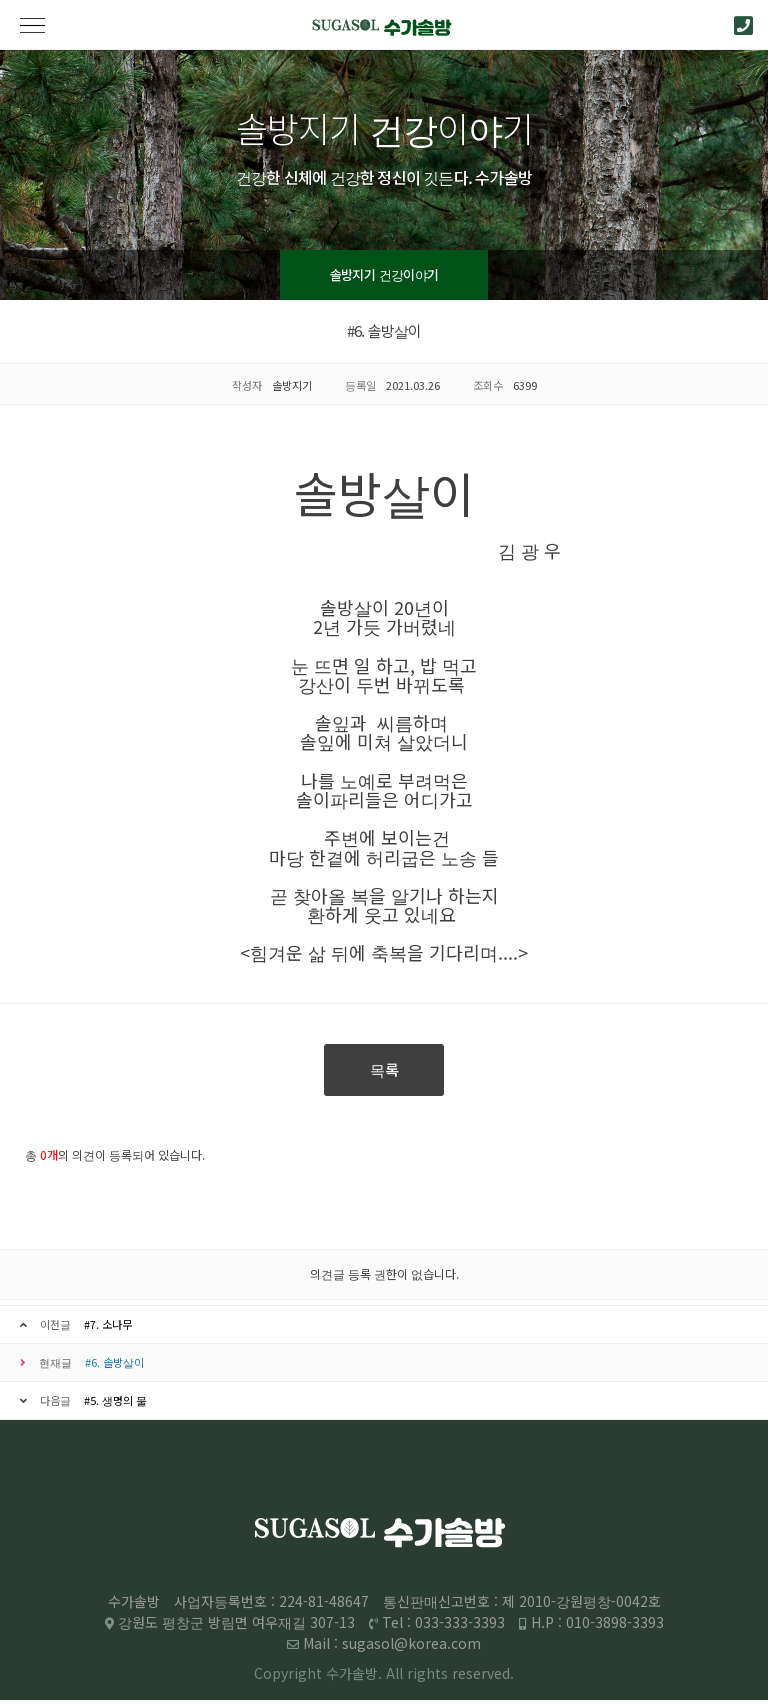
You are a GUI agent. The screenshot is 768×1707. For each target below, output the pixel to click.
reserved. (483, 1673)
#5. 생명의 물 (115, 1400)
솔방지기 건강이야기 (384, 274)
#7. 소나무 (108, 1324)
